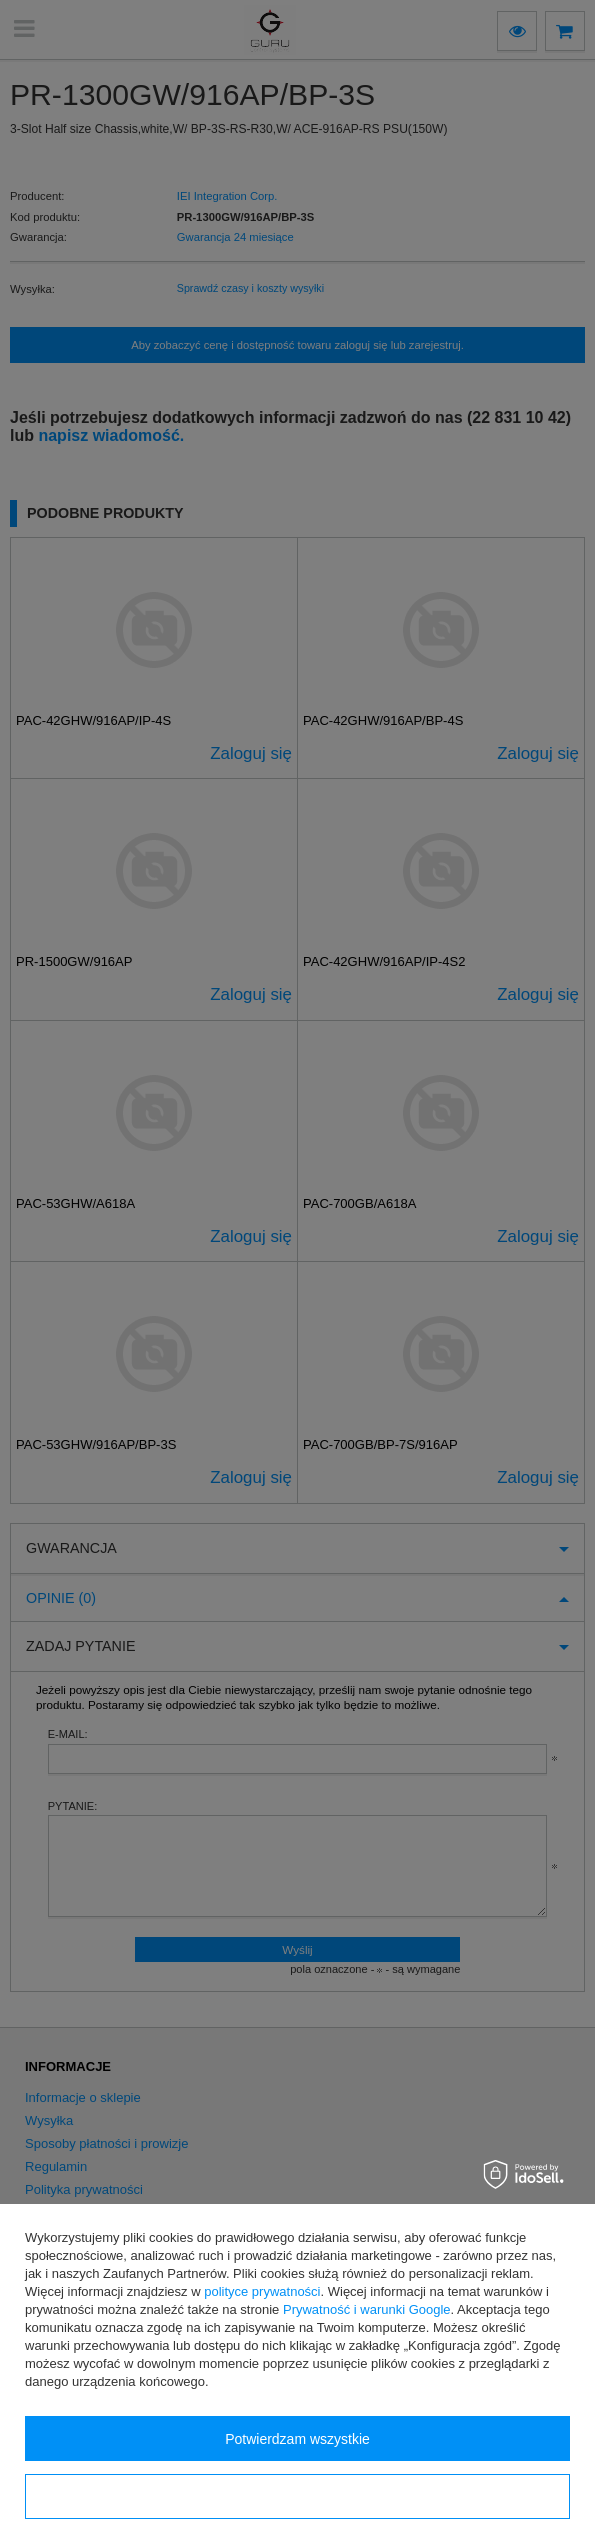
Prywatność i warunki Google (367, 2309)
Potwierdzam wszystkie (297, 2439)
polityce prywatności (262, 2291)
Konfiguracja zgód (297, 2497)
